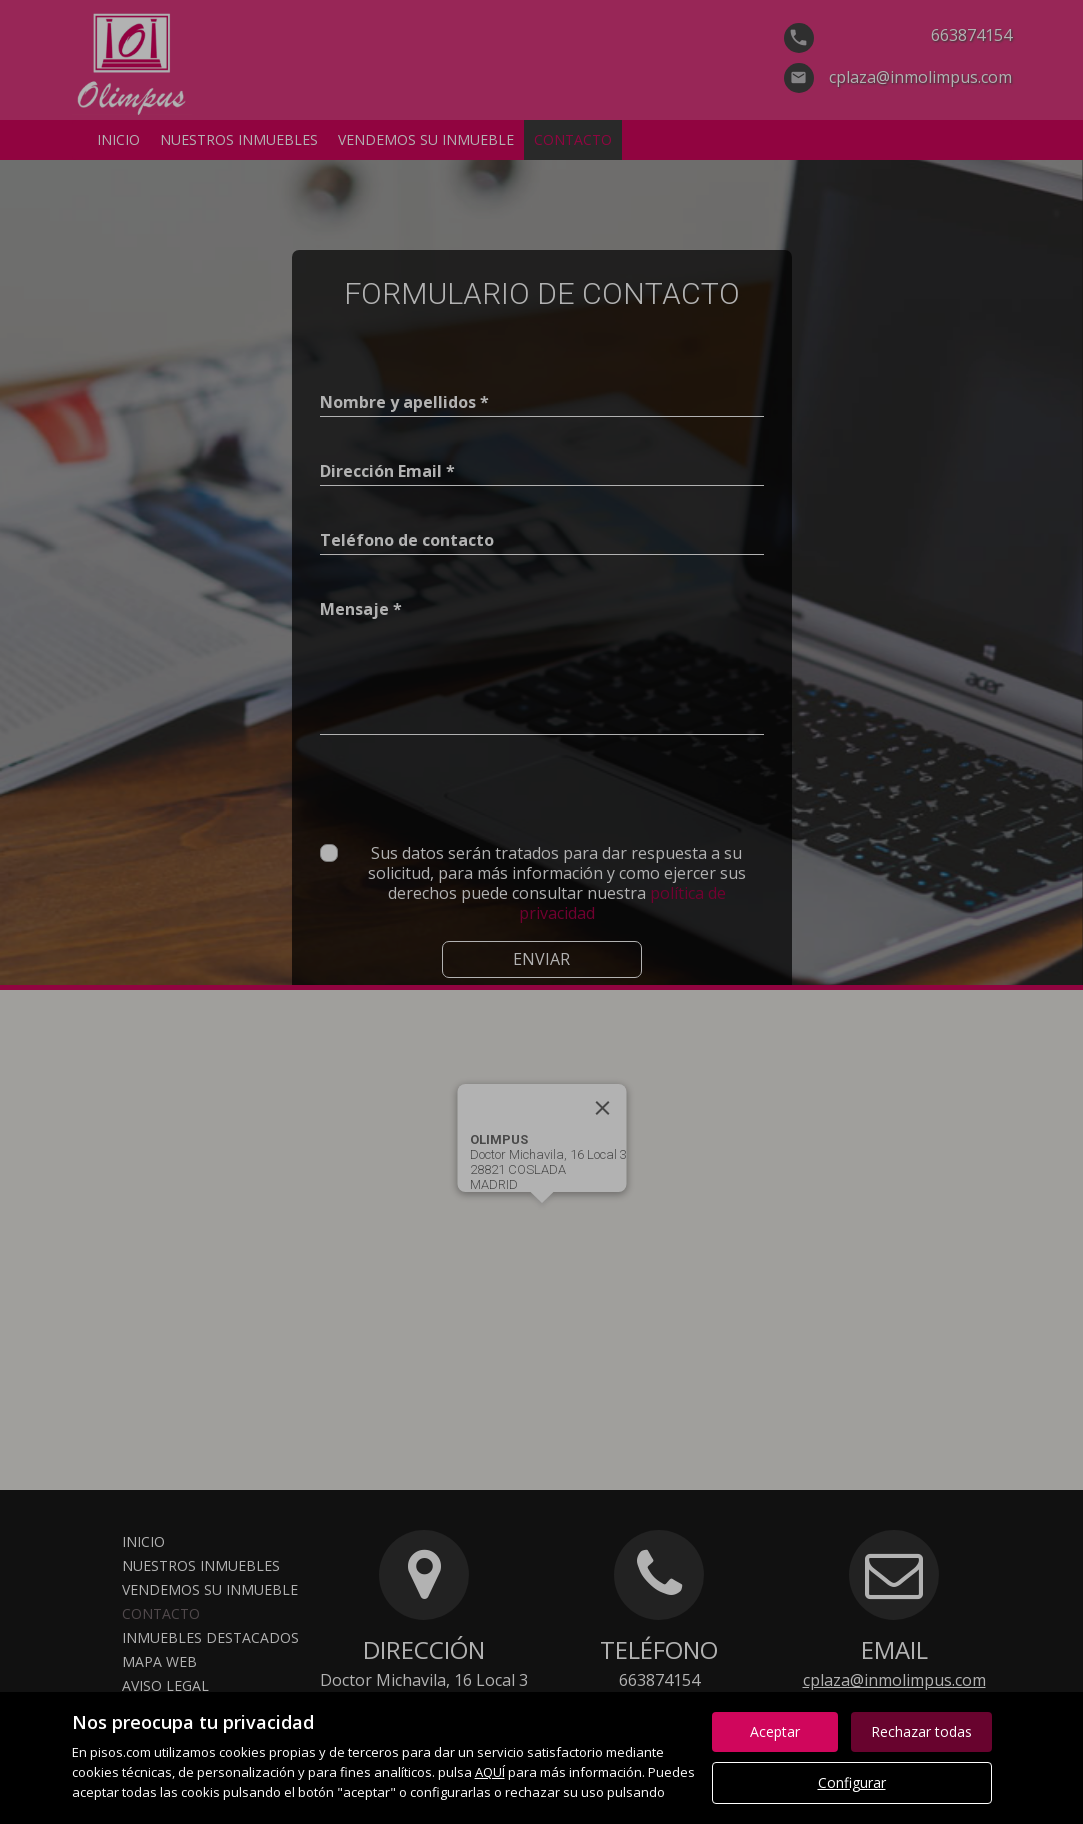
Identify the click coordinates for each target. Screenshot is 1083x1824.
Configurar (852, 1782)
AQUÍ (490, 1772)
